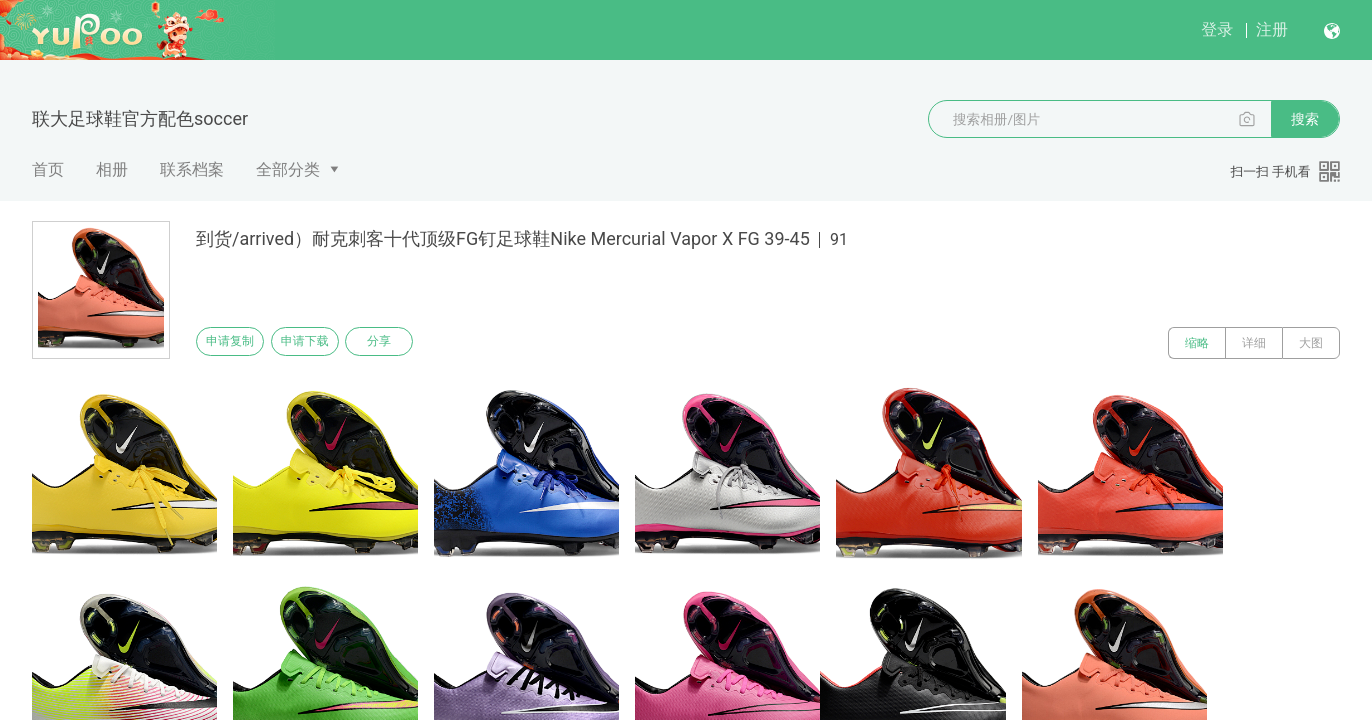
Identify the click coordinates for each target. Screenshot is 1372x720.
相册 (112, 169)
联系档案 (192, 169)
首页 (48, 169)
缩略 (1197, 343)
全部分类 (288, 169)
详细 (1254, 343)
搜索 (1305, 119)
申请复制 (238, 343)
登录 (1217, 29)
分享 (418, 343)
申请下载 (328, 343)
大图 (1311, 343)
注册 (1272, 29)
